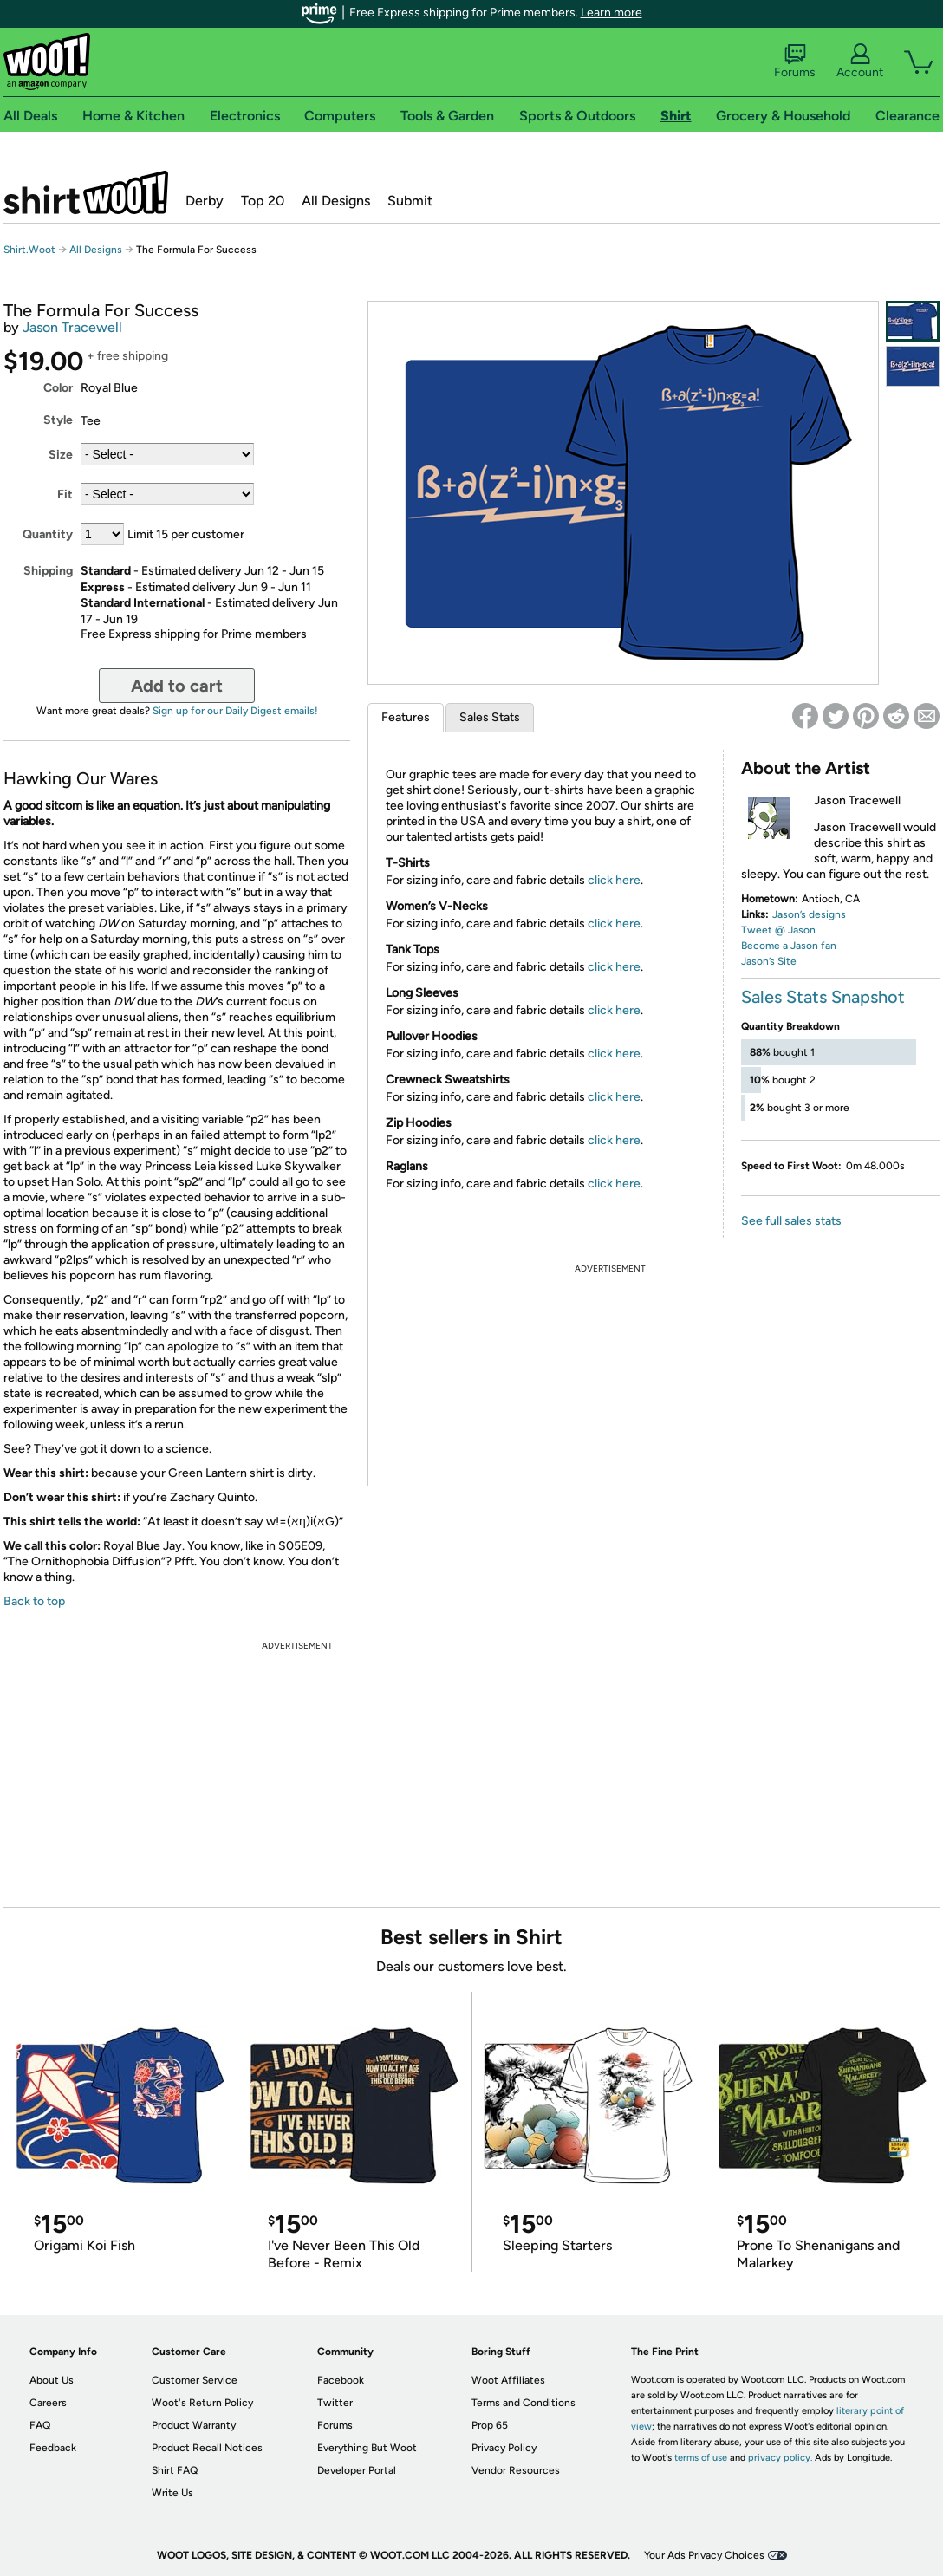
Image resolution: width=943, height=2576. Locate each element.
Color (58, 388)
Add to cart (177, 685)
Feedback (52, 2448)
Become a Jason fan (788, 946)
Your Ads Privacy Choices (704, 2555)
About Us (51, 2380)
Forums (795, 61)
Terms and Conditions (524, 2403)
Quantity (48, 534)
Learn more (611, 12)
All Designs (336, 200)
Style (58, 420)
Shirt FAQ (175, 2470)
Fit (65, 494)
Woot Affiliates (508, 2380)
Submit (409, 200)
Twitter (335, 2403)
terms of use (700, 2457)
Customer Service (194, 2380)
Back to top (34, 1601)
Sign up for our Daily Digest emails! (235, 711)
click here (614, 880)
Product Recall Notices (207, 2448)
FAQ (39, 2425)
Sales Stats (489, 717)
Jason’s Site (769, 961)
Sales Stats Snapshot (823, 996)
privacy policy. (780, 2457)
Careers (48, 2403)
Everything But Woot (367, 2448)
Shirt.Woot (85, 192)
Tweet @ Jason (778, 930)
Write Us (172, 2493)
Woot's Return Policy (202, 2403)
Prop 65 (490, 2425)
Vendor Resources (516, 2470)
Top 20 (262, 200)
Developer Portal (356, 2470)
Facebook (340, 2380)
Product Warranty (194, 2425)
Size (61, 454)
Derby (204, 200)
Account (859, 61)
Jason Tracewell (72, 327)
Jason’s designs (809, 914)
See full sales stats (791, 1220)
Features (405, 717)
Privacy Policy (504, 2448)
